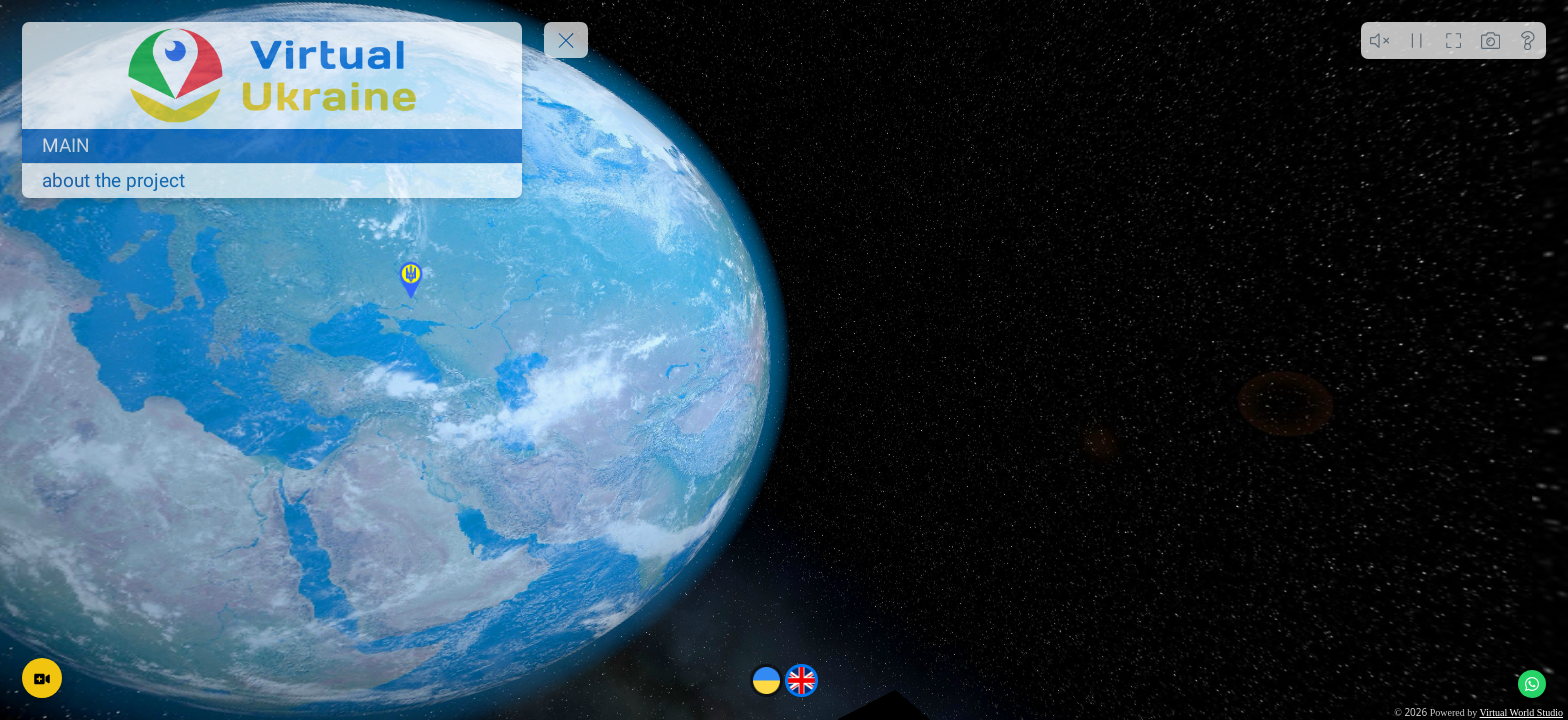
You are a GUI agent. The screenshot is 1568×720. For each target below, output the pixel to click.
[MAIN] (272, 146)
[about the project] (272, 181)
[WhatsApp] (1532, 684)
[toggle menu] (566, 40)
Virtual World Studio (1521, 712)
